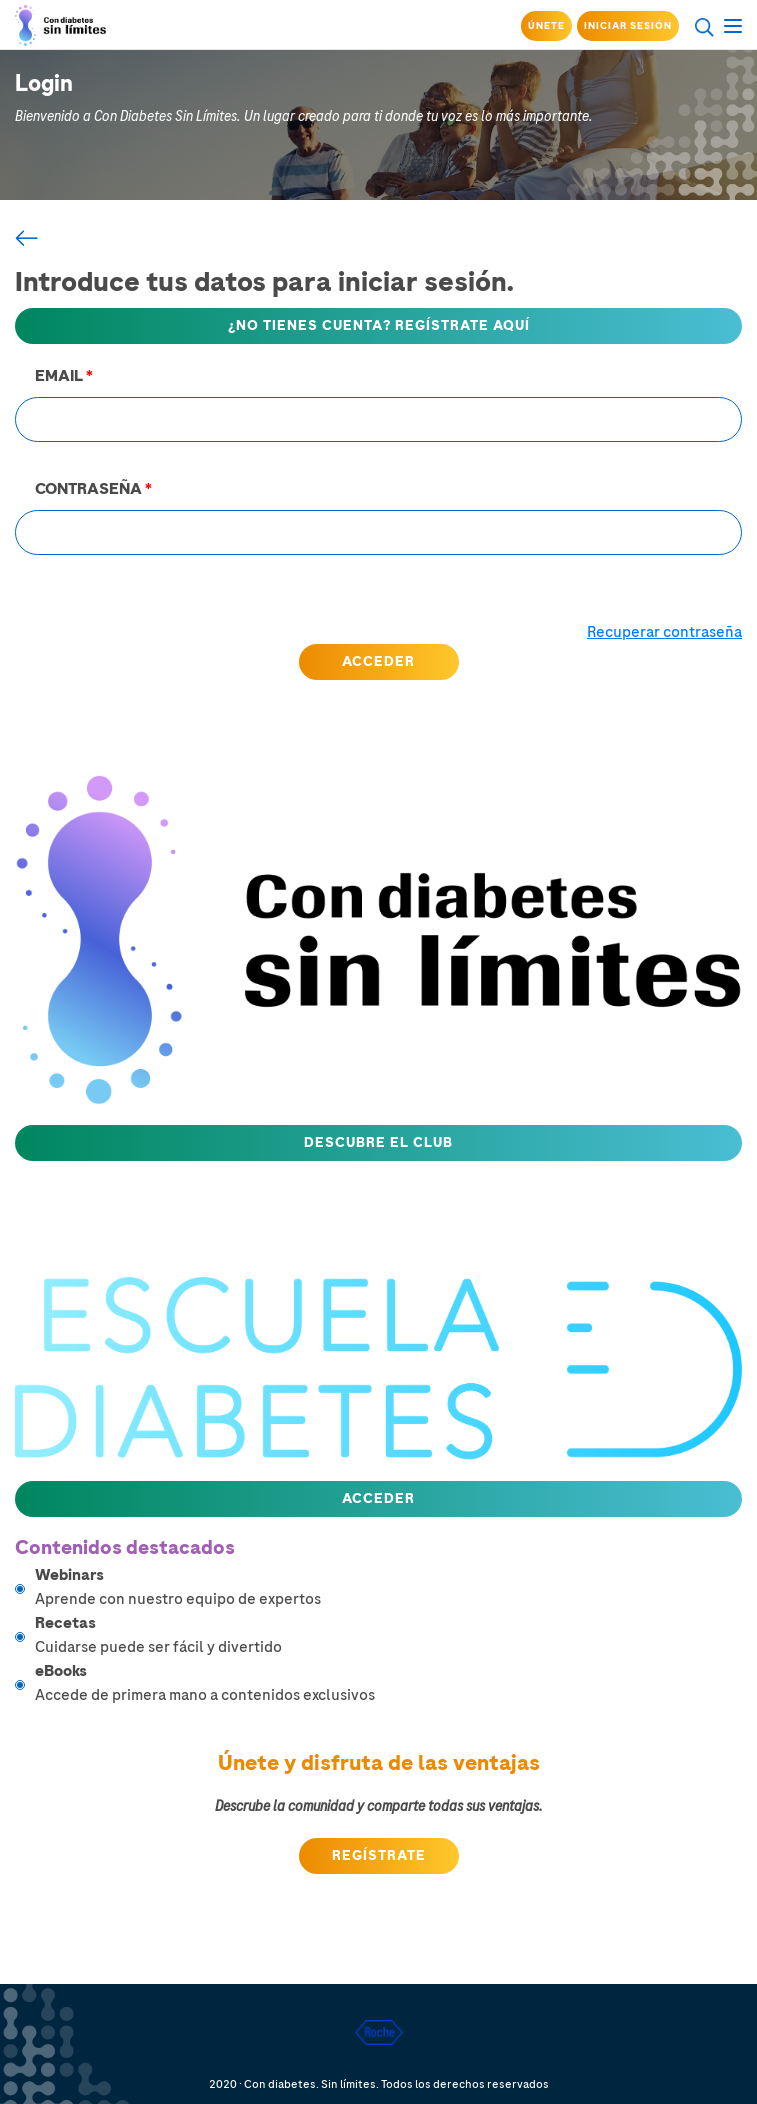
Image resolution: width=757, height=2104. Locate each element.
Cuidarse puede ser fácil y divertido (388, 1634)
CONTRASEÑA (93, 489)
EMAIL (64, 376)
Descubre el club (378, 1142)
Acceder (378, 1498)
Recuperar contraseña (664, 632)
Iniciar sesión (628, 26)
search (704, 27)
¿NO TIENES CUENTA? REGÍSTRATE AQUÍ (379, 325)
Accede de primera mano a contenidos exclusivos (388, 1682)
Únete (546, 26)
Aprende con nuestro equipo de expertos (388, 1586)
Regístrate (379, 1855)
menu (733, 23)
